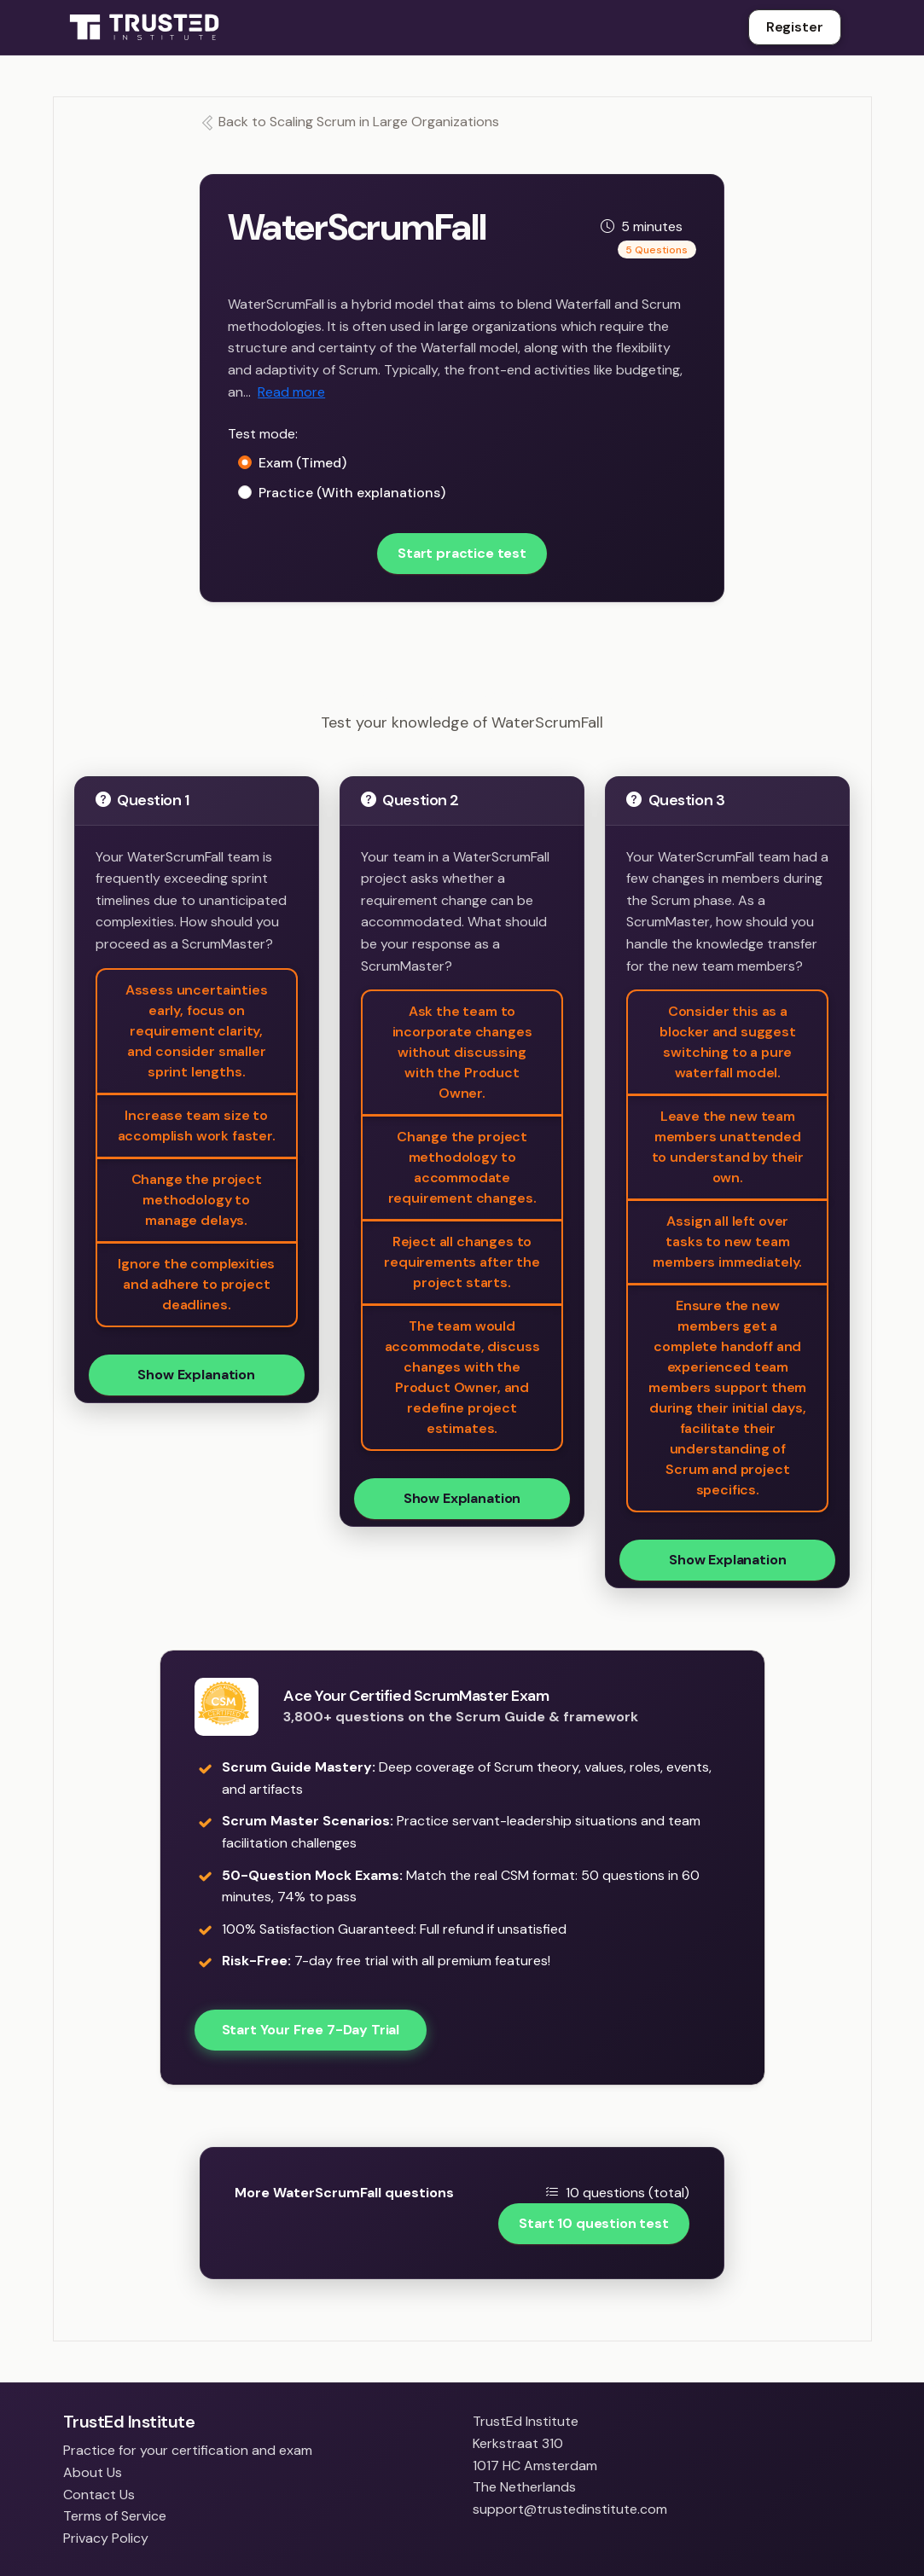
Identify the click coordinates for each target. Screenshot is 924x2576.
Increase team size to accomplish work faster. (197, 1125)
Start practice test (462, 553)
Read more (291, 392)
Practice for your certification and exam (187, 2450)
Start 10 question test (593, 2223)
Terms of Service (114, 2516)
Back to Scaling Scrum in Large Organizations (349, 122)
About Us (92, 2472)
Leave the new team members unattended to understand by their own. (728, 1146)
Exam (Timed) (302, 463)
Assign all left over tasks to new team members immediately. (727, 1241)
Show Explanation (195, 1375)
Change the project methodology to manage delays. (196, 1199)
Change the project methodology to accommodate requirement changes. (462, 1167)
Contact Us (99, 2494)
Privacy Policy (105, 2538)
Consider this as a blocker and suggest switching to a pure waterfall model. (728, 1042)
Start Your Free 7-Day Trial (311, 2030)
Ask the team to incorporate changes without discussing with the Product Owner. (462, 1052)
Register (794, 27)
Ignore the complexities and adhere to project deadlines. (196, 1284)
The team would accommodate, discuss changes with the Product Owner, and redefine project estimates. (462, 1377)
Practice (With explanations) (352, 493)
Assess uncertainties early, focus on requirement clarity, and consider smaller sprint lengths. (196, 1031)
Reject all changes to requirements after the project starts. (461, 1262)
